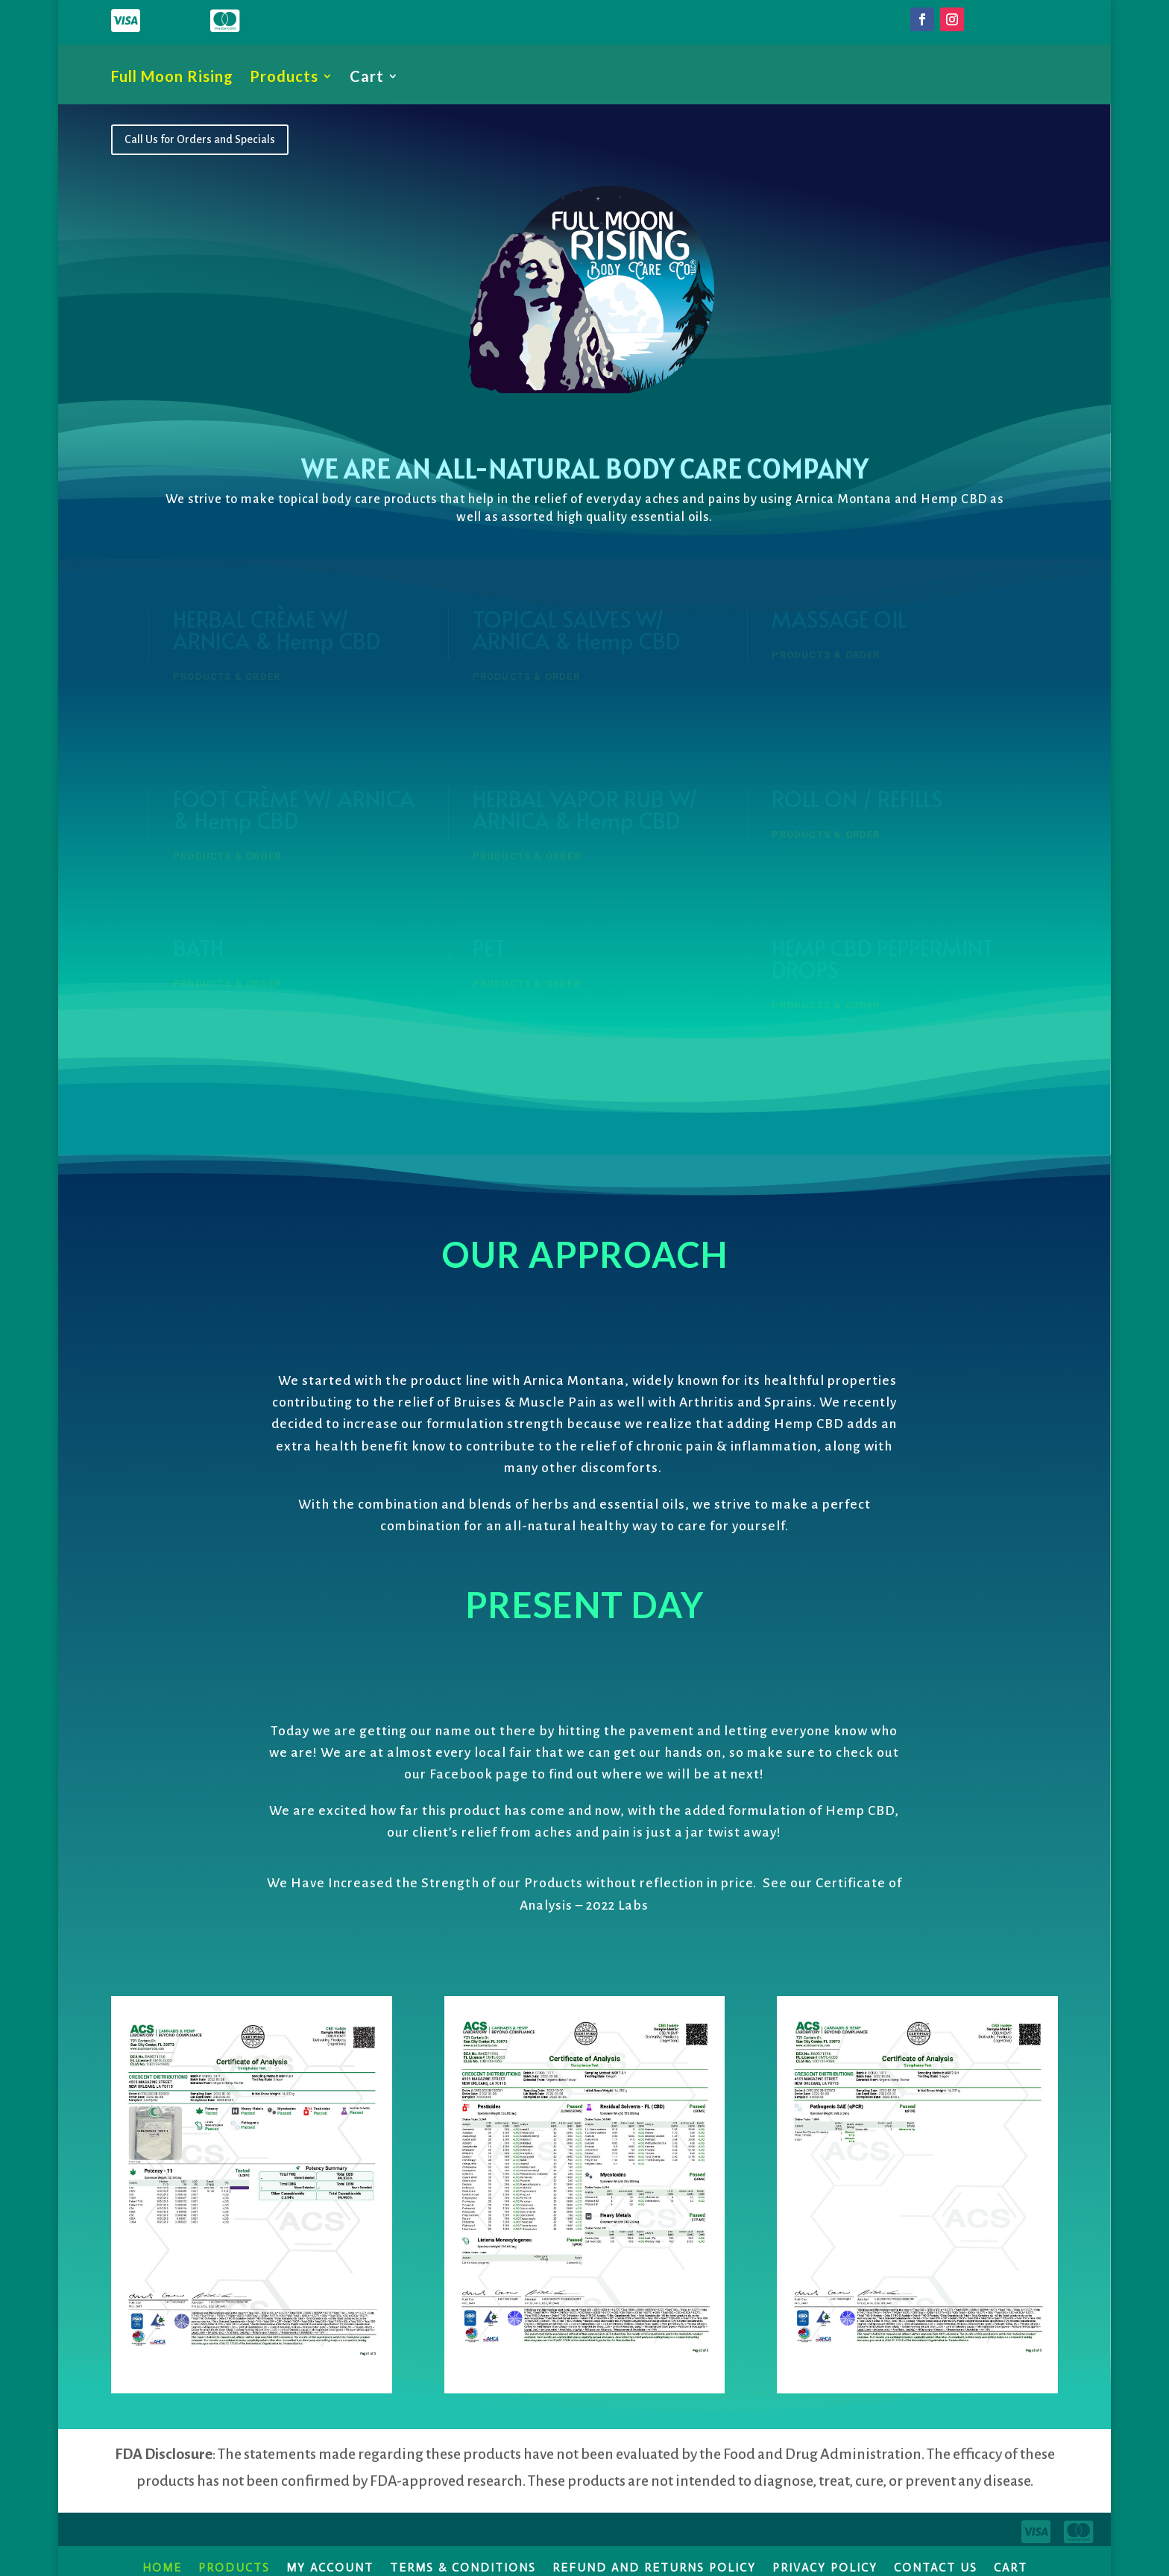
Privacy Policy (824, 2567)
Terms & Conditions (463, 2567)
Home (162, 2567)
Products (284, 77)
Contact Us (935, 2567)
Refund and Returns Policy (654, 2567)
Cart (367, 77)
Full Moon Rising (172, 77)
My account (330, 2567)
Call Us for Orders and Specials (200, 139)
